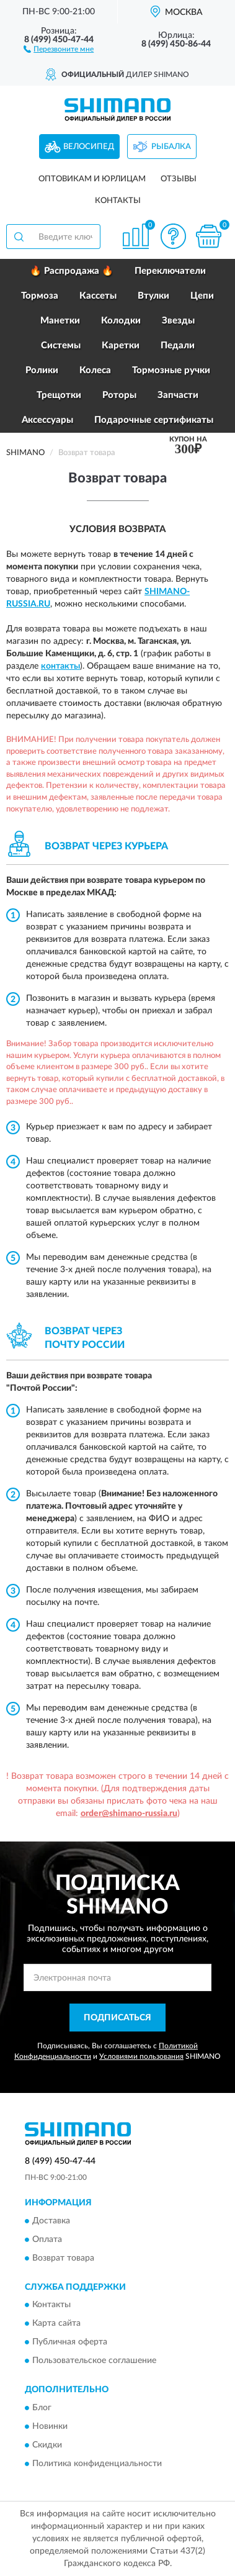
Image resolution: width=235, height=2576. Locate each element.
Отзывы (179, 179)
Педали (178, 345)
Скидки (47, 2445)
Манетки (60, 320)
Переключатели (170, 271)
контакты (60, 666)
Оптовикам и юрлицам (92, 179)
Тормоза (39, 296)
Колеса (95, 370)
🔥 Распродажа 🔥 (71, 271)
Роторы (119, 395)
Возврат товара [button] (63, 2258)
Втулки (153, 296)
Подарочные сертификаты (153, 420)
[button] (59, 48)
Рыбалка (171, 147)
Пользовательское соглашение (94, 2361)
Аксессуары (47, 420)
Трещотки (59, 395)
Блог (41, 2407)
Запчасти (177, 395)
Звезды (178, 320)
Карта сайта (56, 2324)
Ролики (41, 370)
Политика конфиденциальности (97, 2463)
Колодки (121, 320)
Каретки (121, 345)
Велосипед (88, 147)
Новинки (50, 2426)
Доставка (51, 2221)
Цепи (202, 296)
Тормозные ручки (171, 370)
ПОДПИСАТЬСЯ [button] (117, 2017)
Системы (61, 345)
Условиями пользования (141, 2056)
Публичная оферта (69, 2342)
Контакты (118, 201)
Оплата (47, 2239)
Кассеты (98, 296)
